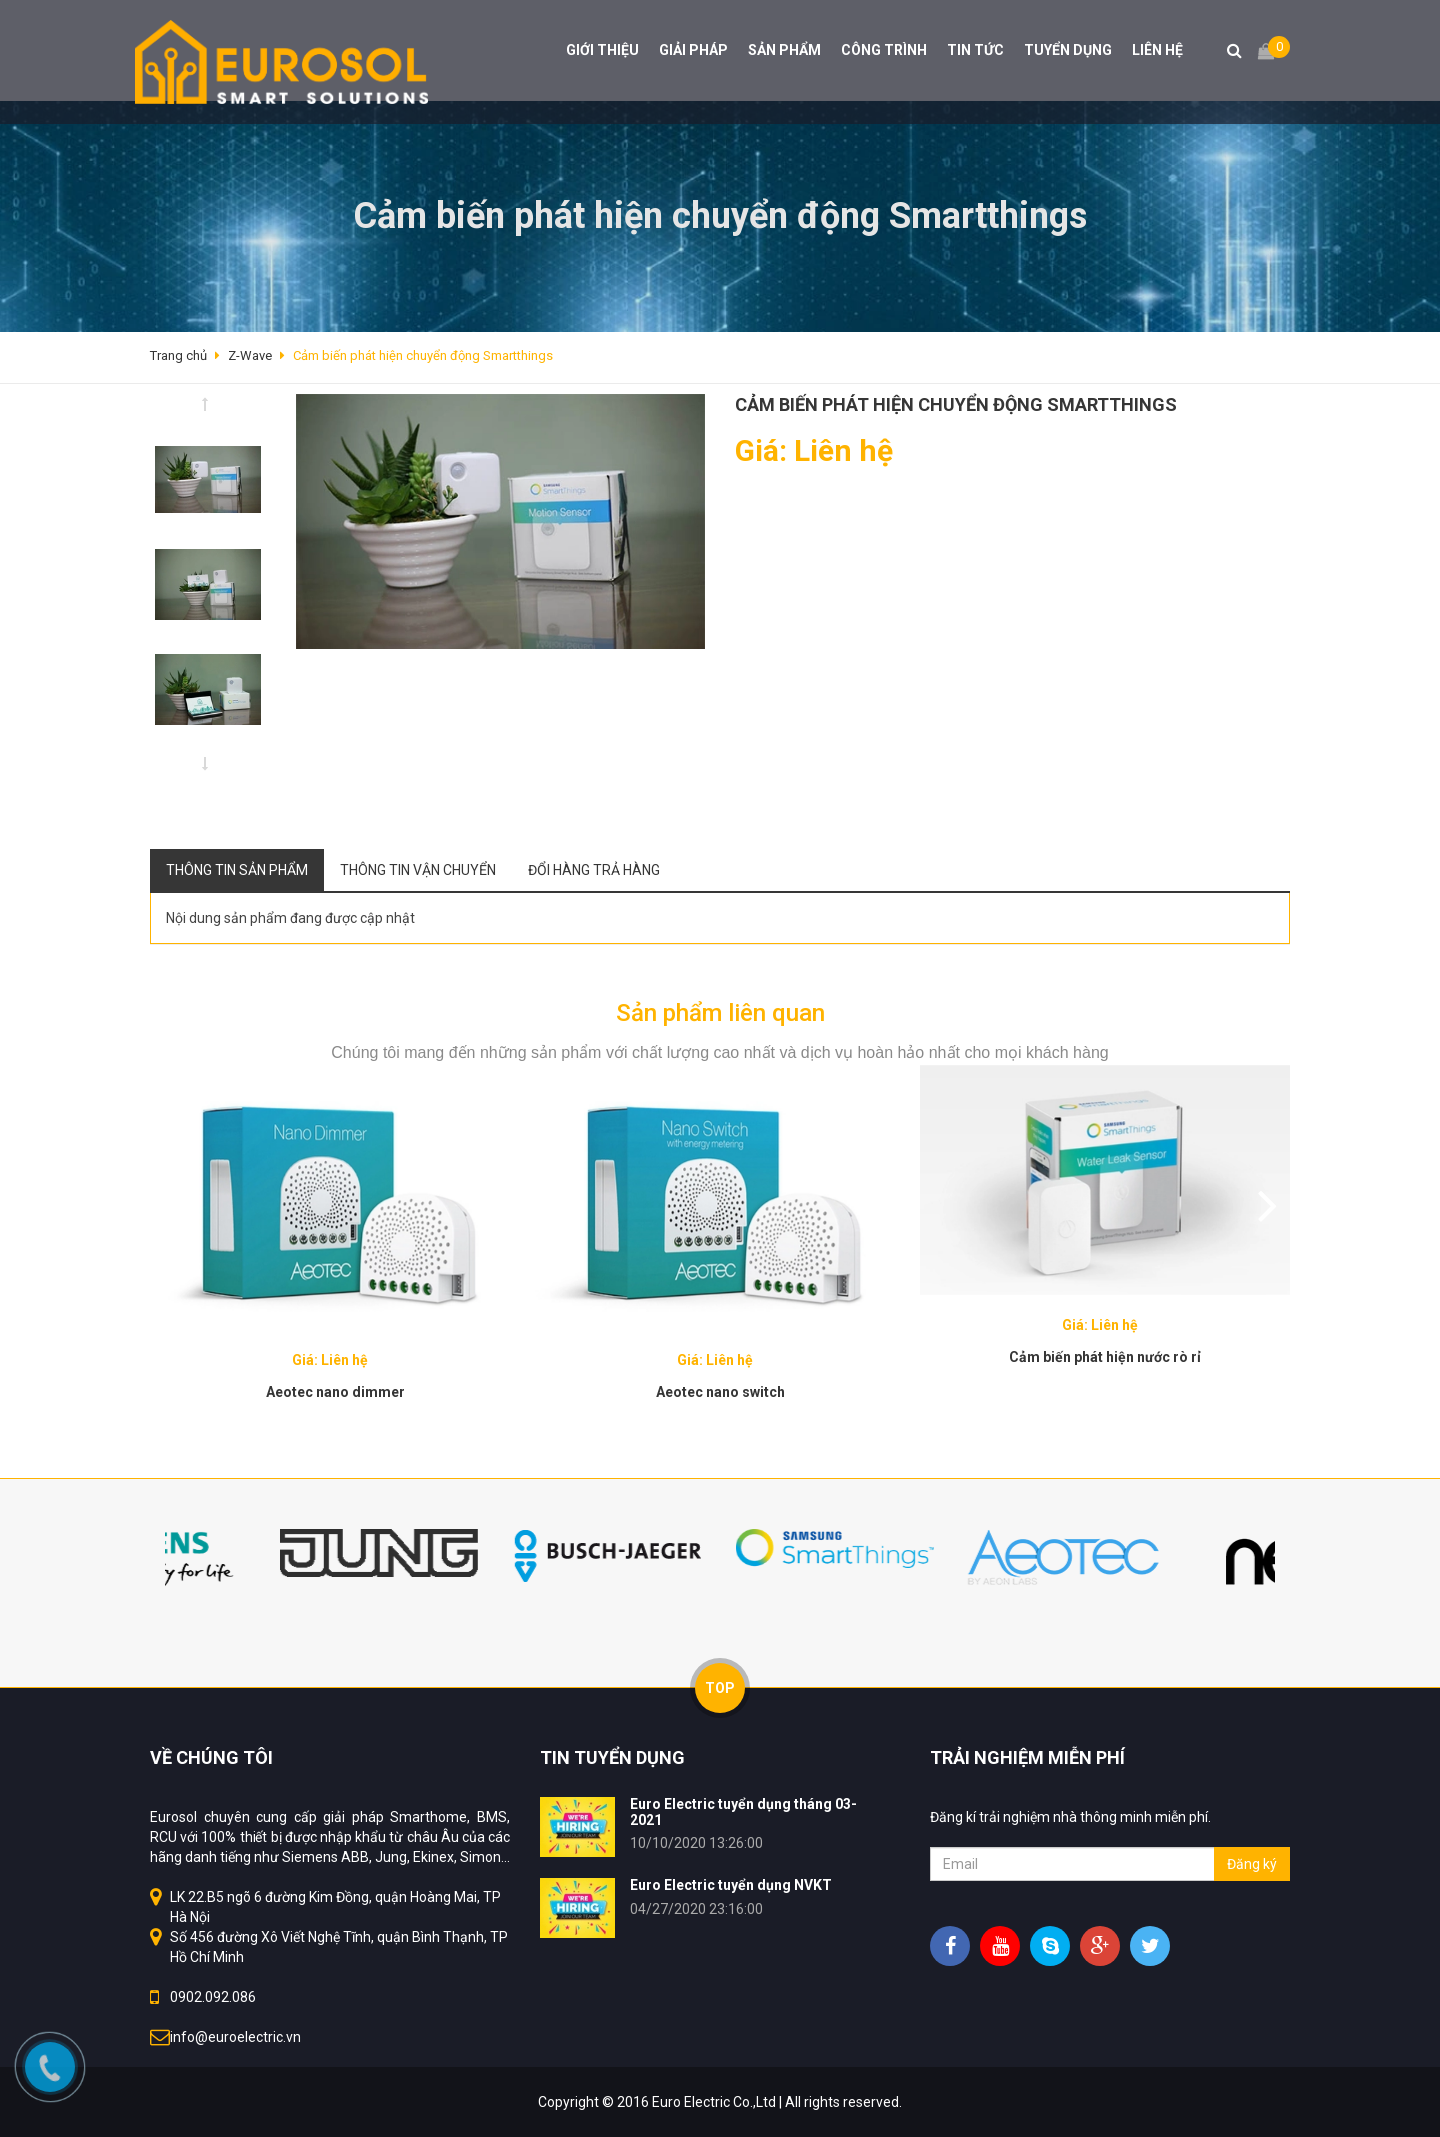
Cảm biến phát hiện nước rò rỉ (1105, 1357)
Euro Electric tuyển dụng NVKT (731, 1885)
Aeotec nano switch (720, 1392)
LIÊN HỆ (1157, 50)
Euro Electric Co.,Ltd (714, 2102)
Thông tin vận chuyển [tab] (418, 870)
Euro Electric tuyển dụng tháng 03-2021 (743, 1811)
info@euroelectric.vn (235, 2037)
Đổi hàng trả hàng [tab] (594, 870)
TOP (720, 1688)
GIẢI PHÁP (693, 50)
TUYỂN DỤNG (1068, 50)
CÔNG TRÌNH (884, 50)
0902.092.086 (213, 1997)
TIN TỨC (975, 50)
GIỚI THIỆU (602, 50)
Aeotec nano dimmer (335, 1392)
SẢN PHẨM (784, 50)
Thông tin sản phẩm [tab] (237, 870)
